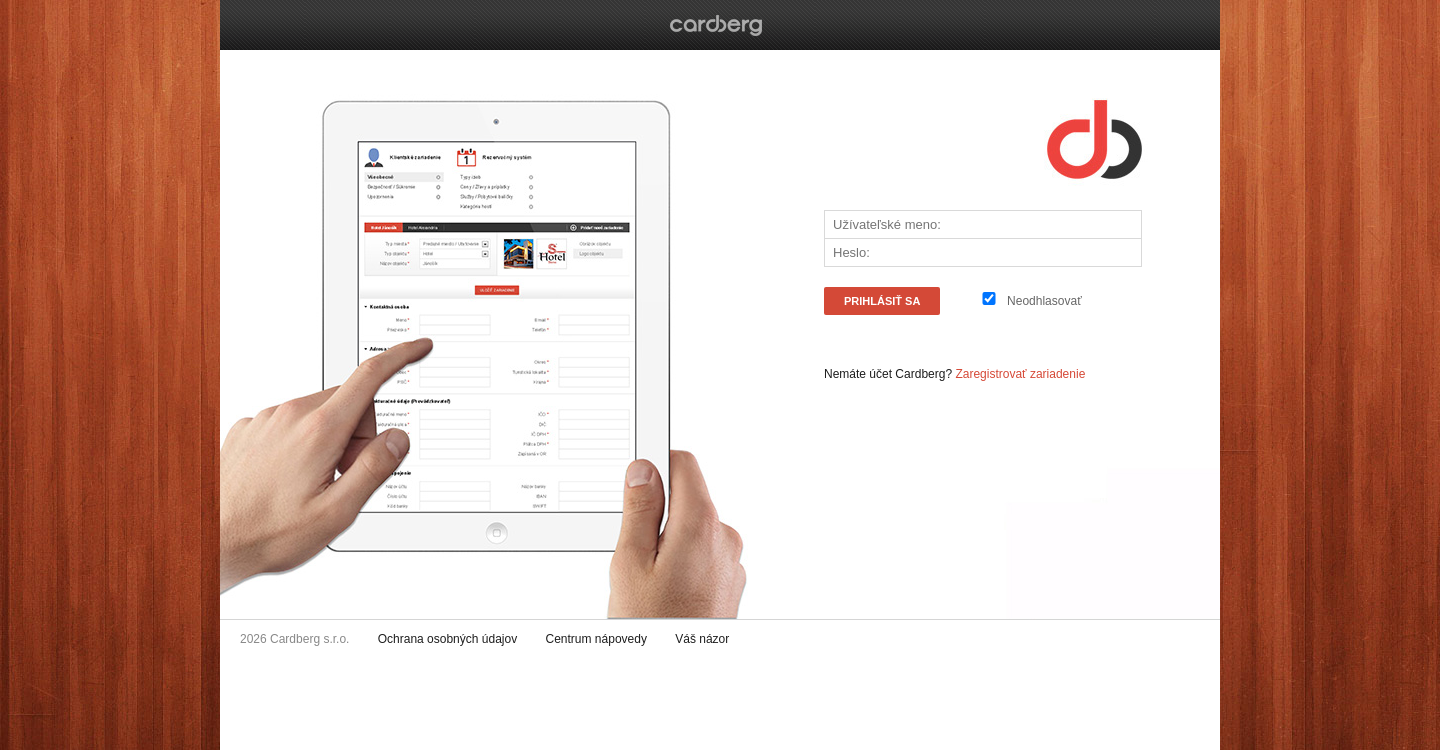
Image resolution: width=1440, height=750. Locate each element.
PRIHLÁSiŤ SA (882, 301)
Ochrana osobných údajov (447, 639)
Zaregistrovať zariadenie (1020, 374)
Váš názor (702, 639)
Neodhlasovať (1044, 301)
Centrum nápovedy (596, 639)
